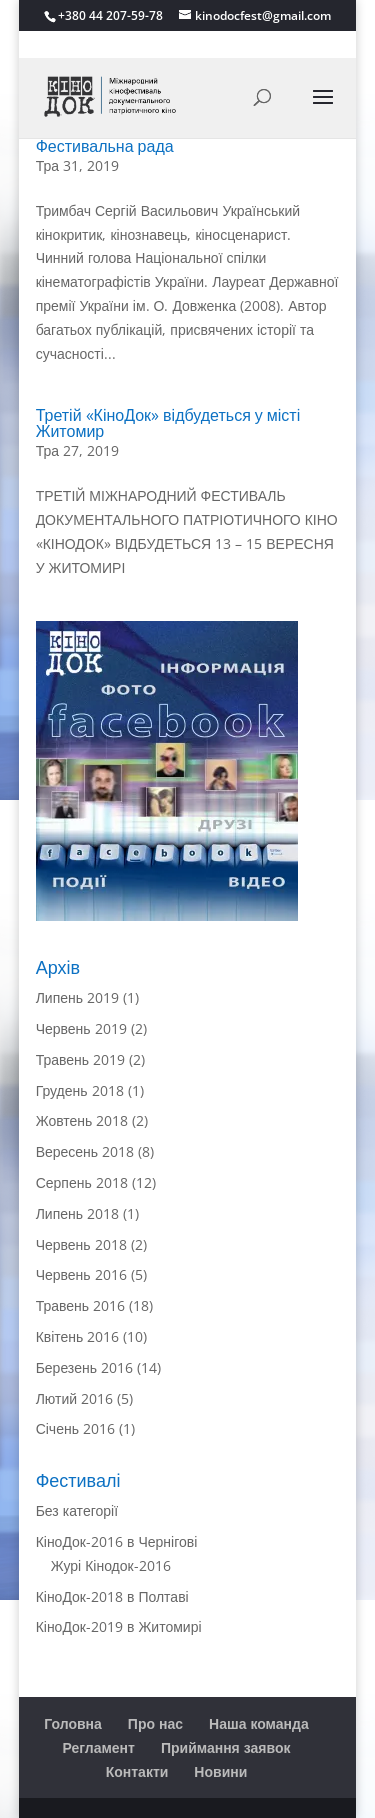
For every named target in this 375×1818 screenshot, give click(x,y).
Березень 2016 (84, 1367)
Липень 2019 (77, 997)
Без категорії (77, 1510)
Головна (73, 1723)
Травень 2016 (80, 1305)
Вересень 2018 (85, 1151)
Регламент (99, 1747)
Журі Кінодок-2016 (111, 1565)
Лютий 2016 (74, 1398)
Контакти (137, 1771)
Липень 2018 (77, 1213)
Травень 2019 (80, 1059)
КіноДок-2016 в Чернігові (117, 1541)
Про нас (155, 1723)
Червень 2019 (81, 1028)
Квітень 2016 (78, 1336)
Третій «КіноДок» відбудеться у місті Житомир (168, 423)
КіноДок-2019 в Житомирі (119, 1626)
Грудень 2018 (80, 1090)
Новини (220, 1771)
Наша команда (259, 1723)
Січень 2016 (75, 1428)
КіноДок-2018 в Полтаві (112, 1596)
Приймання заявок (226, 1747)
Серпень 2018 (82, 1182)
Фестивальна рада (105, 146)
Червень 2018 (81, 1244)
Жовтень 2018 (82, 1120)
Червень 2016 (81, 1274)
